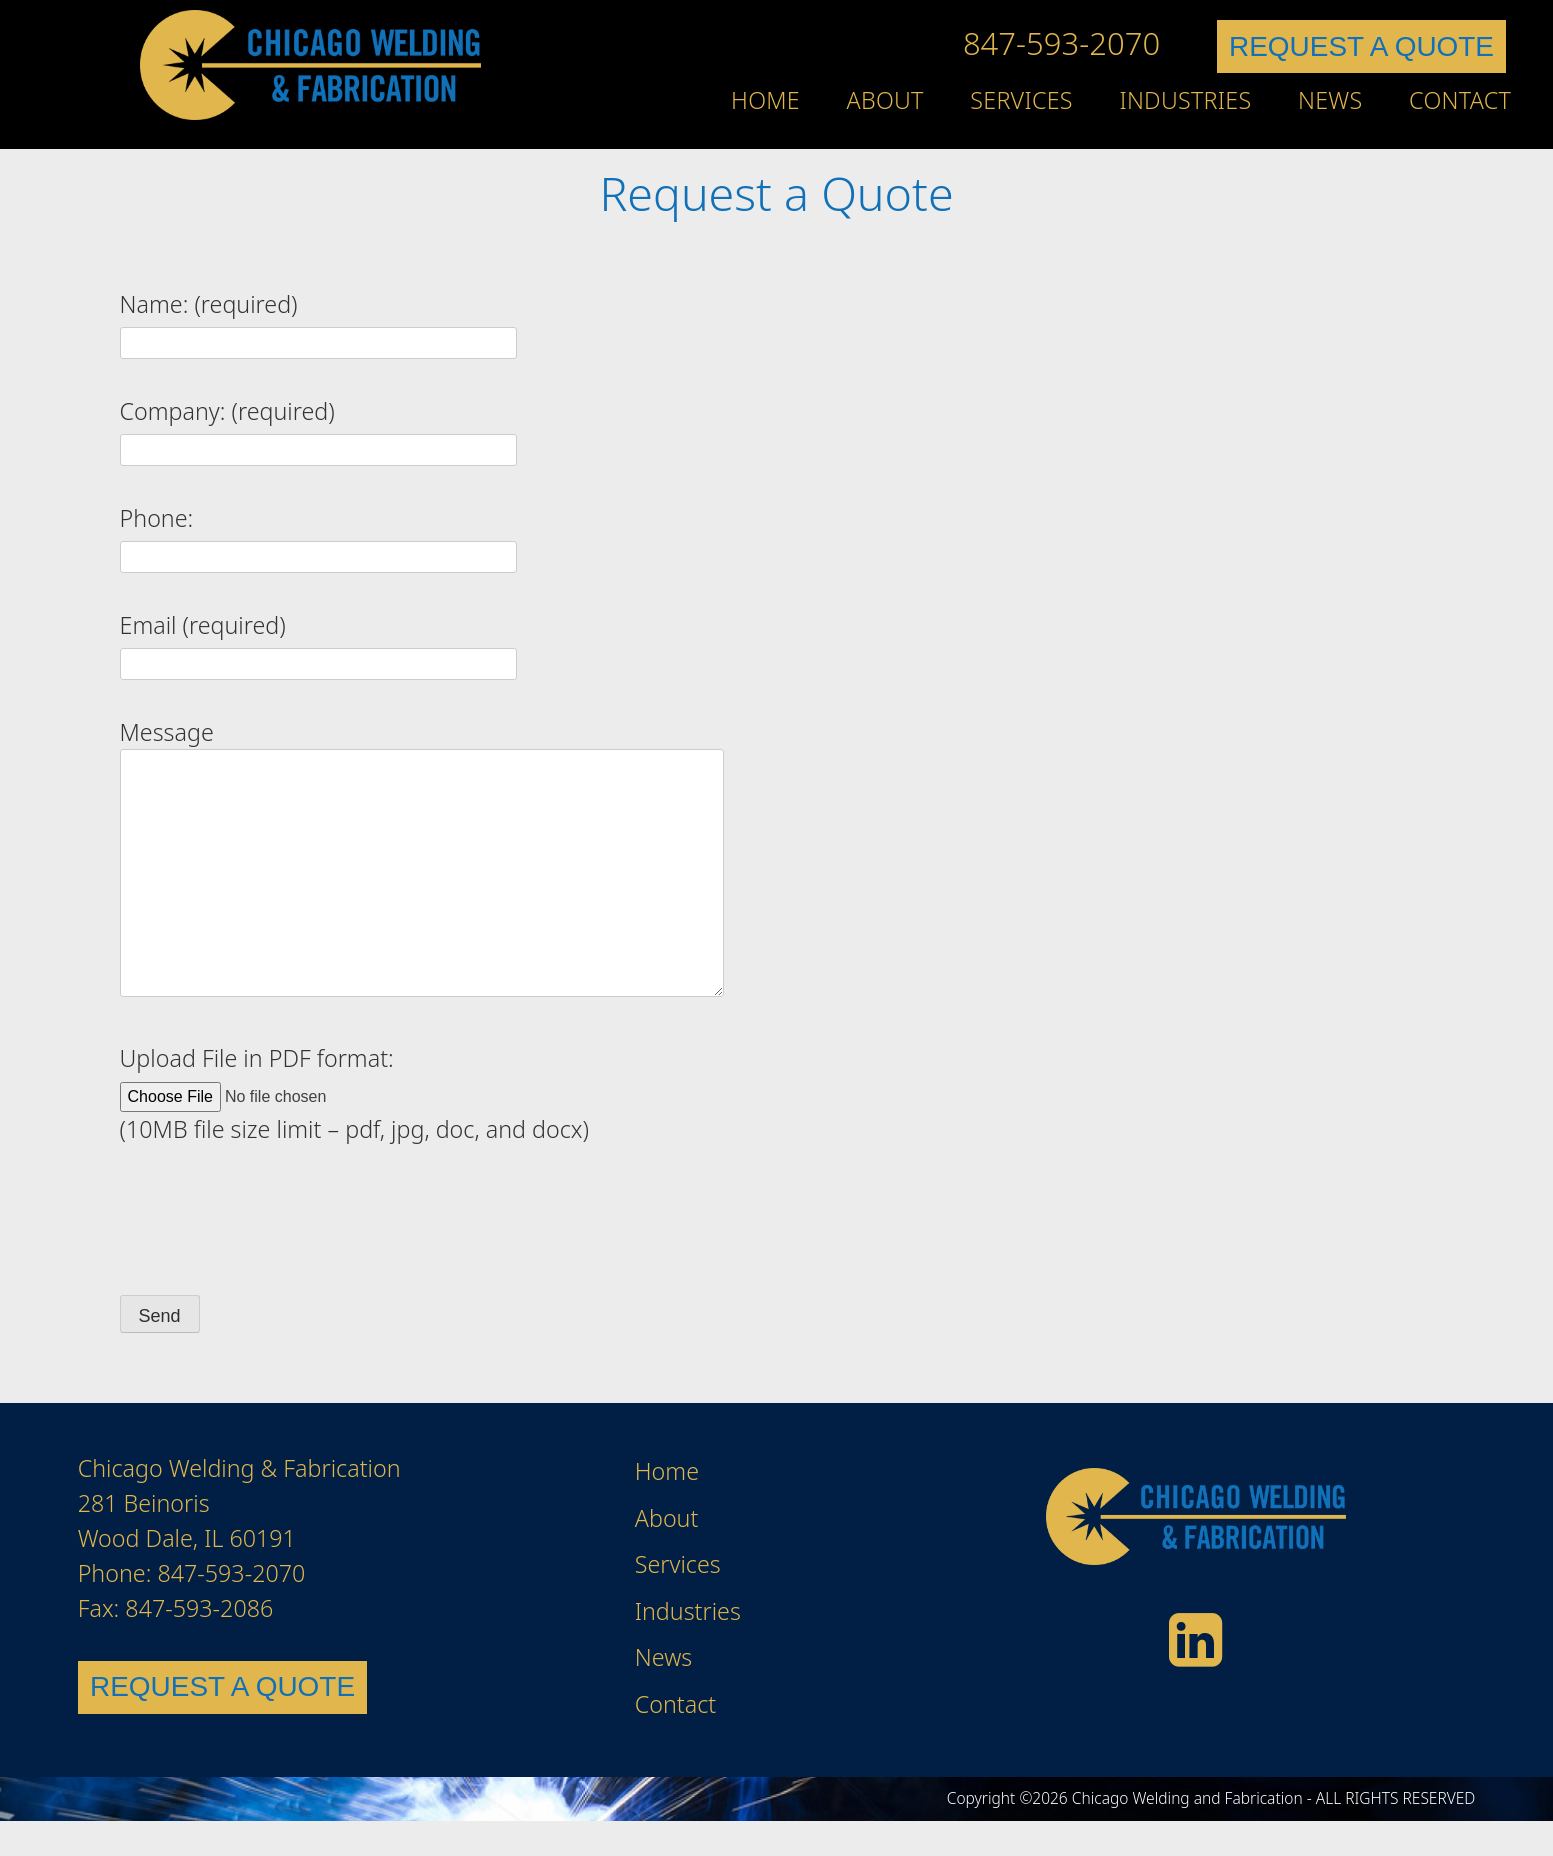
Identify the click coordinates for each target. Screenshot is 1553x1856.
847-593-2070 (1061, 43)
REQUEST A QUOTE (1361, 46)
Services (1021, 100)
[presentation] (272, 1221)
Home (765, 100)
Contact (1460, 100)
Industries (1185, 100)
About (885, 100)
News (1330, 100)
